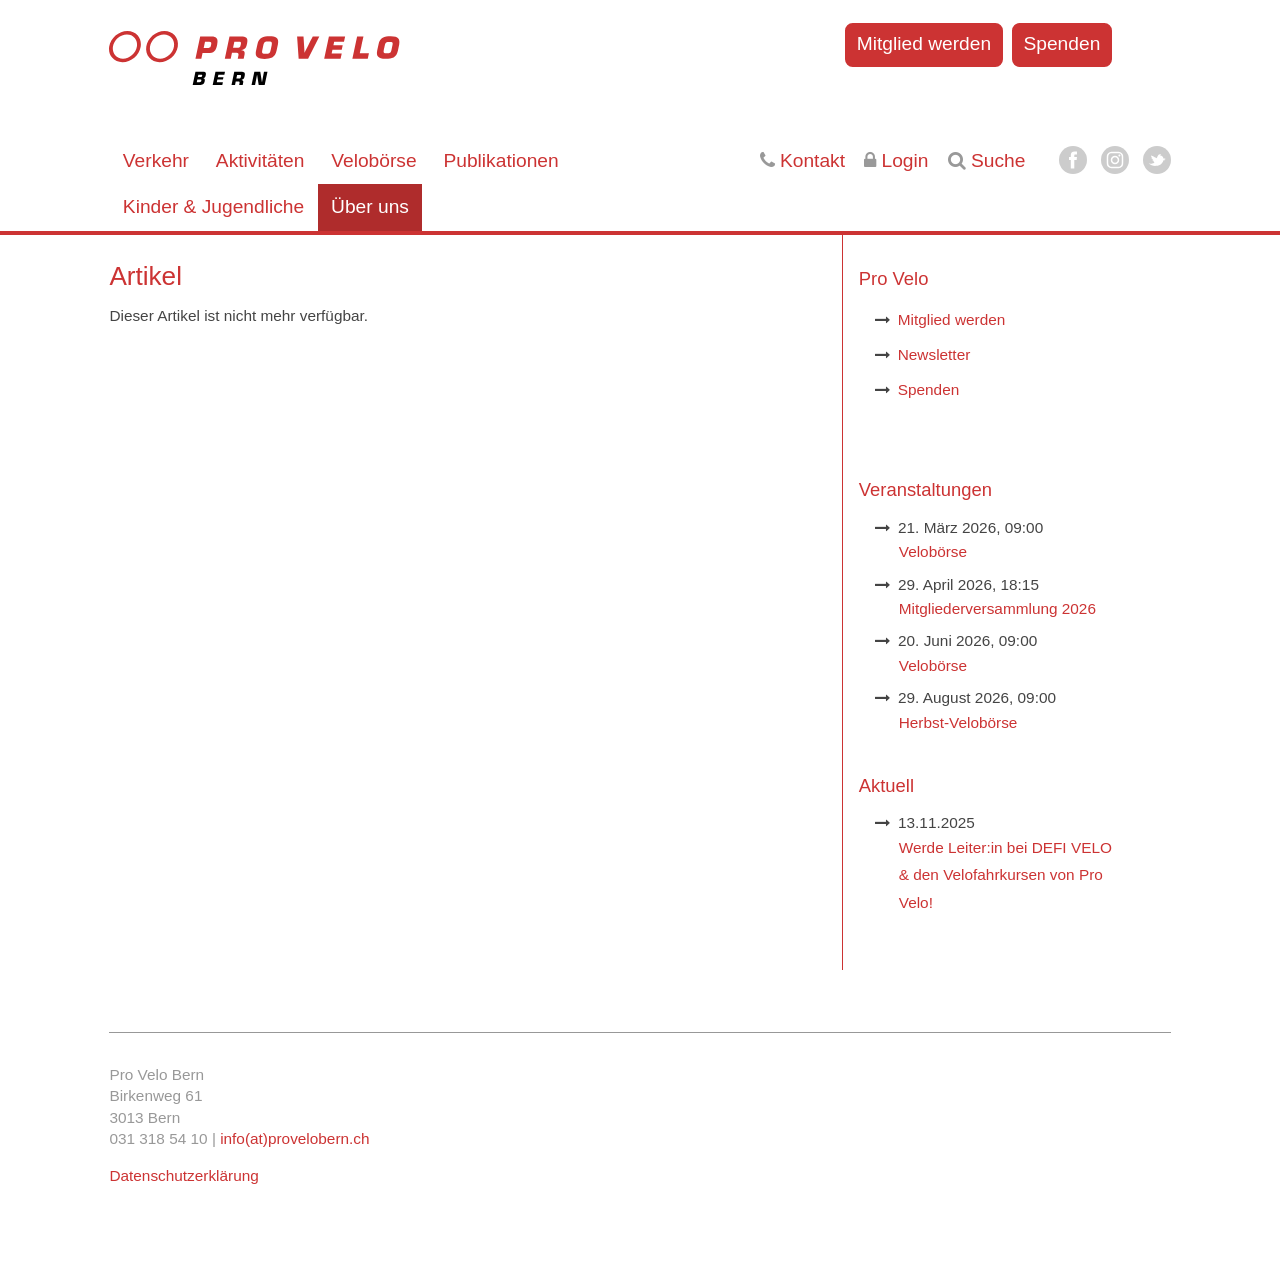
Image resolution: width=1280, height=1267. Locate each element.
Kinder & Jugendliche (213, 206)
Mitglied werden (924, 43)
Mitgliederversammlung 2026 (997, 608)
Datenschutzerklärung (183, 1175)
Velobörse (373, 160)
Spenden (1061, 43)
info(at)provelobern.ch (294, 1138)
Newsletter (934, 354)
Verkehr (156, 160)
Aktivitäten (260, 160)
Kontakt (802, 160)
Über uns (370, 206)
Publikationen (500, 160)
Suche (987, 160)
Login (896, 160)
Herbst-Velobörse (958, 722)
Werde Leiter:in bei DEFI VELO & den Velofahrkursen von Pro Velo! (1005, 875)
